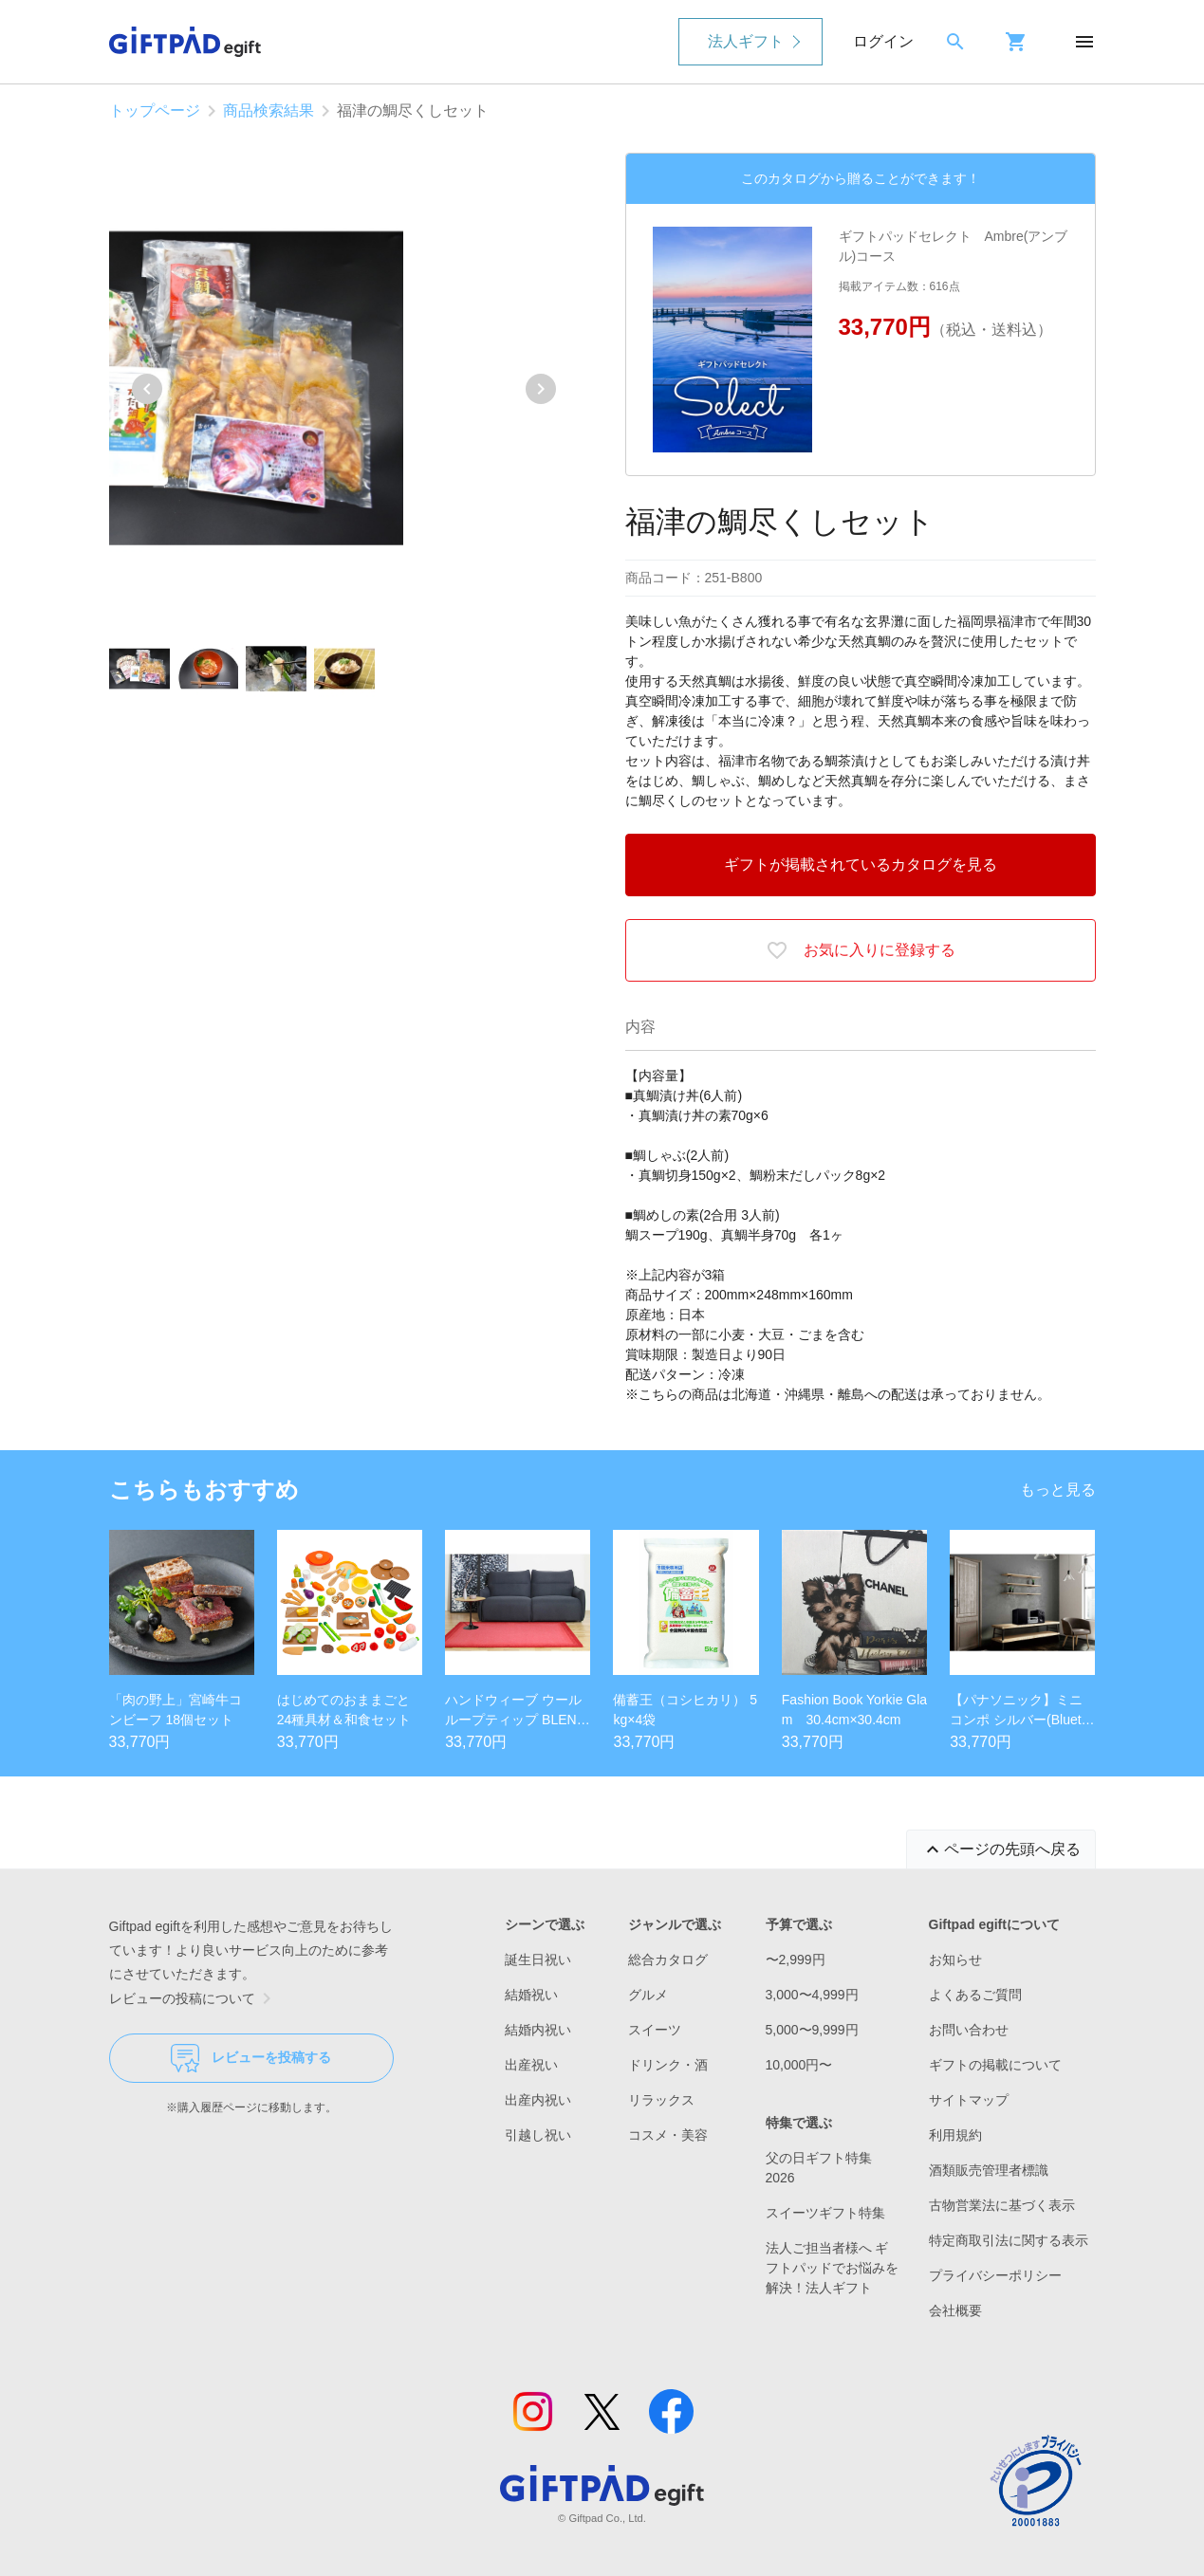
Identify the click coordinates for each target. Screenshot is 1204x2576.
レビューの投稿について (193, 1998)
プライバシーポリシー (995, 2275)
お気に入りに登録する (860, 950)
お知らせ (955, 1959)
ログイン (883, 41)
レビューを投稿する (251, 2058)
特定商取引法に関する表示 (1008, 2240)
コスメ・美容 (668, 2135)
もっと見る (1058, 1489)
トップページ (154, 110)
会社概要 (955, 2310)
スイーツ (654, 2029)
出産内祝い (538, 2099)
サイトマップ (969, 2099)
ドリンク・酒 (668, 2064)
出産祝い (531, 2064)
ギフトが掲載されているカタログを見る (860, 864)
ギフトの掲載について (995, 2064)
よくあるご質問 (975, 1994)
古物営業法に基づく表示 (1002, 2205)
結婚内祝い (538, 2029)
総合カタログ (668, 1959)
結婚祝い (531, 1994)
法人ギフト (746, 41)
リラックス (661, 2099)
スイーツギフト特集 (825, 2212)
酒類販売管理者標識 (988, 2170)
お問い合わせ (969, 2029)
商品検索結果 (268, 110)
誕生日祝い (538, 1959)
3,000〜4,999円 (812, 1994)
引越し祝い (538, 2135)
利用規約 (955, 2135)
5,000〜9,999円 (812, 2029)
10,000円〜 (799, 2064)
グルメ (648, 1994)
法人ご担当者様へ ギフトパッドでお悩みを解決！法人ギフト (832, 2267)
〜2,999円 (795, 1959)
